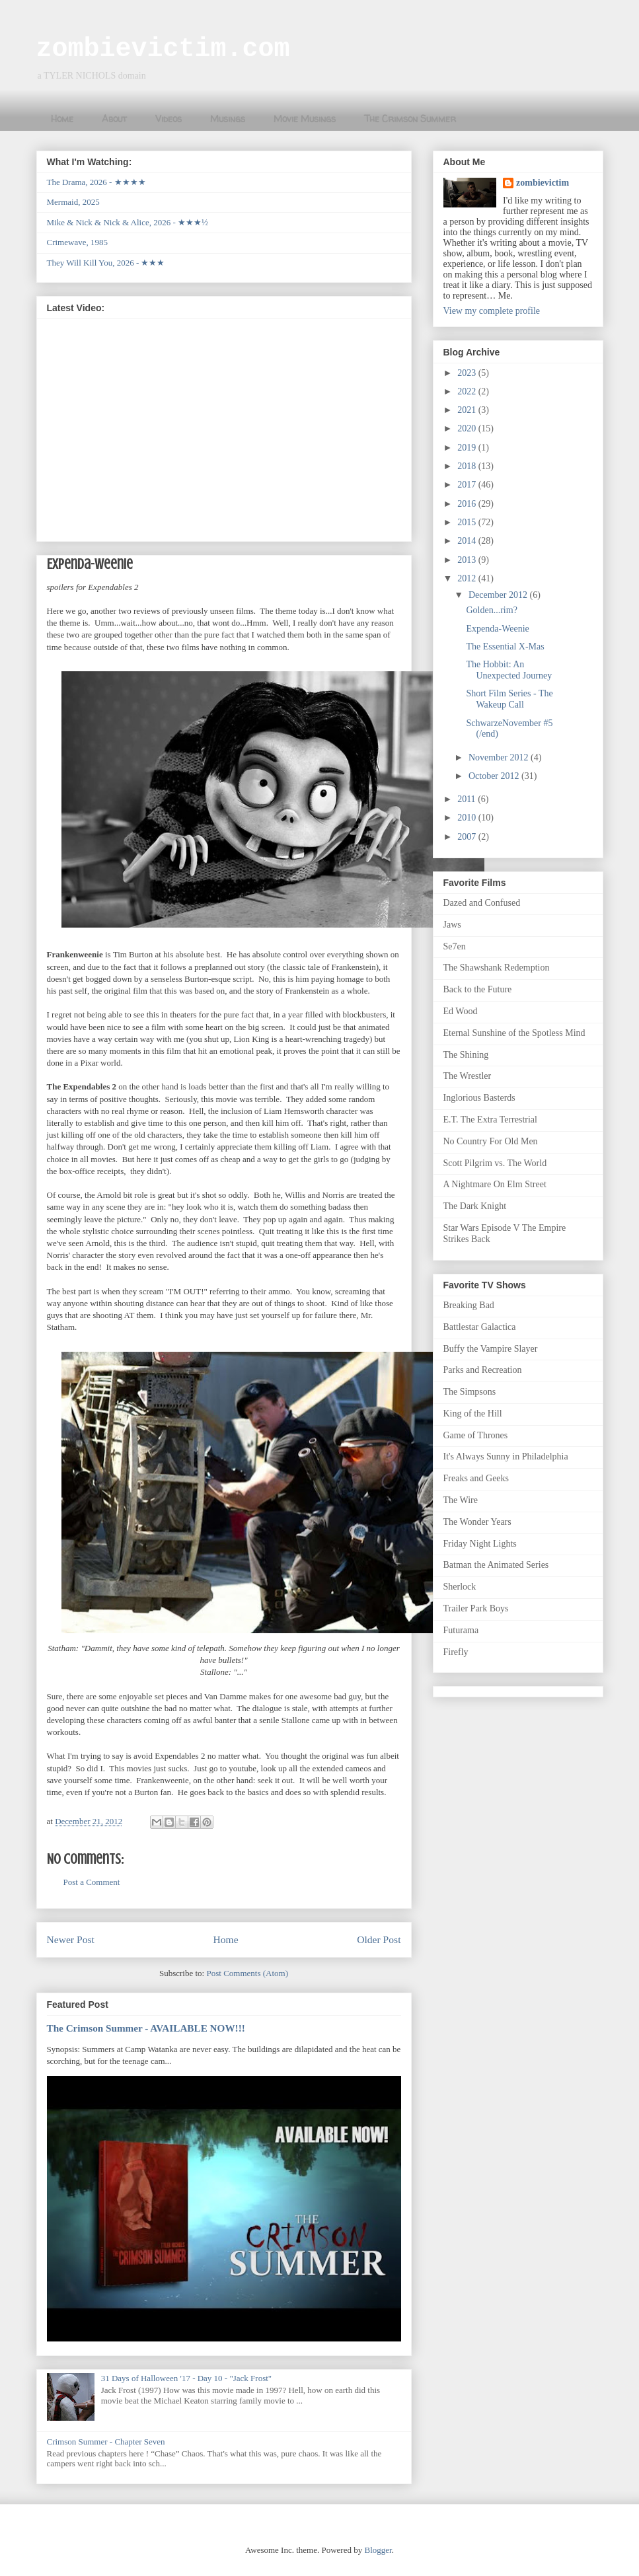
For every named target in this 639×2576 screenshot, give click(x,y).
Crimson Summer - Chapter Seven (106, 2442)
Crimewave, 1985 (77, 242)
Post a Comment (91, 1882)
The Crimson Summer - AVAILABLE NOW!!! (146, 2028)
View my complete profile (492, 311)
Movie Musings (305, 118)
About (114, 118)
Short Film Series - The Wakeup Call (509, 699)
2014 (467, 541)
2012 (467, 578)
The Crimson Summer (410, 118)
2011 (467, 799)
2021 (467, 410)
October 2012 (495, 776)
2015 (467, 522)
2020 (467, 428)
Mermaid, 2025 (73, 202)
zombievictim (542, 183)
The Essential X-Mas (505, 646)
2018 (467, 466)
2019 (467, 448)
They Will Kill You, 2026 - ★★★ (106, 263)
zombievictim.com (163, 49)
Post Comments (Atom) (247, 1973)
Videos (168, 118)
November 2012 (500, 757)
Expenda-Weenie (497, 629)
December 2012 (499, 595)
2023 (467, 373)
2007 (467, 837)
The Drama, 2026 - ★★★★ (96, 182)
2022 (467, 391)
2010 (467, 818)
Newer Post (70, 1939)
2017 (467, 485)
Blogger (377, 2550)
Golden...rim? (491, 610)
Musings (227, 118)
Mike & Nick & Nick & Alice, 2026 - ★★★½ (127, 222)
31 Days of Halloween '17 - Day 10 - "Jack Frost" (186, 2378)
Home (62, 118)
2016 (467, 504)
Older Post (378, 1939)
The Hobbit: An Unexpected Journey (509, 670)
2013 (467, 560)
